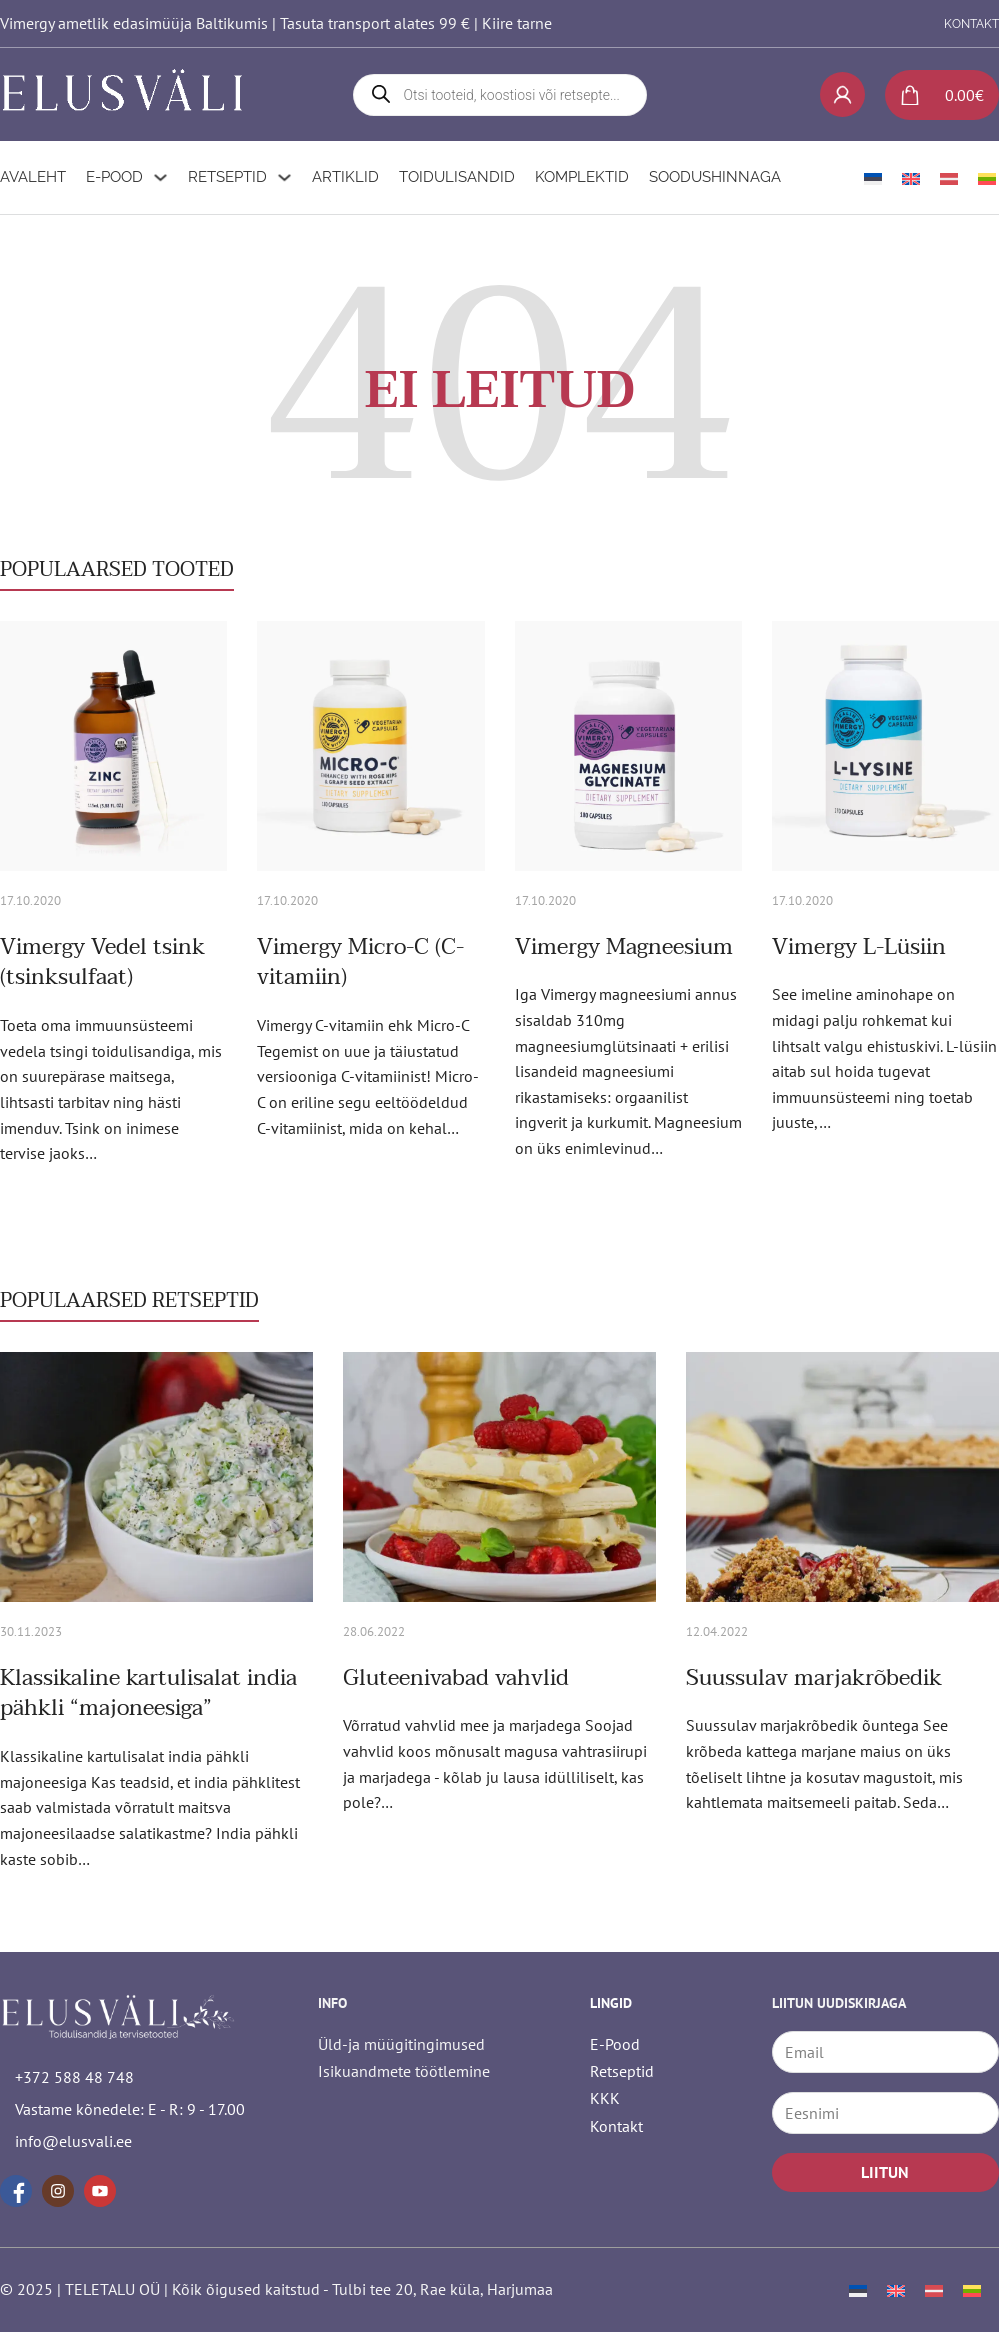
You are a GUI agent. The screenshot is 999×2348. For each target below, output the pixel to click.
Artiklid (345, 174)
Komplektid (582, 174)
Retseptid (227, 174)
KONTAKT (971, 24)
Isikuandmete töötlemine (404, 2068)
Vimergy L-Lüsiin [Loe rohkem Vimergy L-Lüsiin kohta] (859, 944)
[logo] (125, 93)
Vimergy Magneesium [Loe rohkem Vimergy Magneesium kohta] (624, 944)
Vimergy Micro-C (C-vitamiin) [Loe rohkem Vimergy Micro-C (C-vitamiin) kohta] (360, 959)
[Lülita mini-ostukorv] (934, 93)
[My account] (842, 93)
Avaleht (33, 174)
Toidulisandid (457, 174)
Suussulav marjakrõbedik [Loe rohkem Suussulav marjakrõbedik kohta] (814, 1675)
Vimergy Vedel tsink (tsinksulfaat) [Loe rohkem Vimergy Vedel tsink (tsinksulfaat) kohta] (102, 959)
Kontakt (616, 2122)
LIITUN (885, 2169)
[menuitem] (873, 174)
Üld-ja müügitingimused (401, 2041)
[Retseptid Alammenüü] (284, 174)
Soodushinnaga (715, 174)
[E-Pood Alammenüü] (160, 174)
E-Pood (114, 174)
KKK (605, 2095)
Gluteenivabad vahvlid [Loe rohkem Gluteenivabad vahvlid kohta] (456, 1675)
